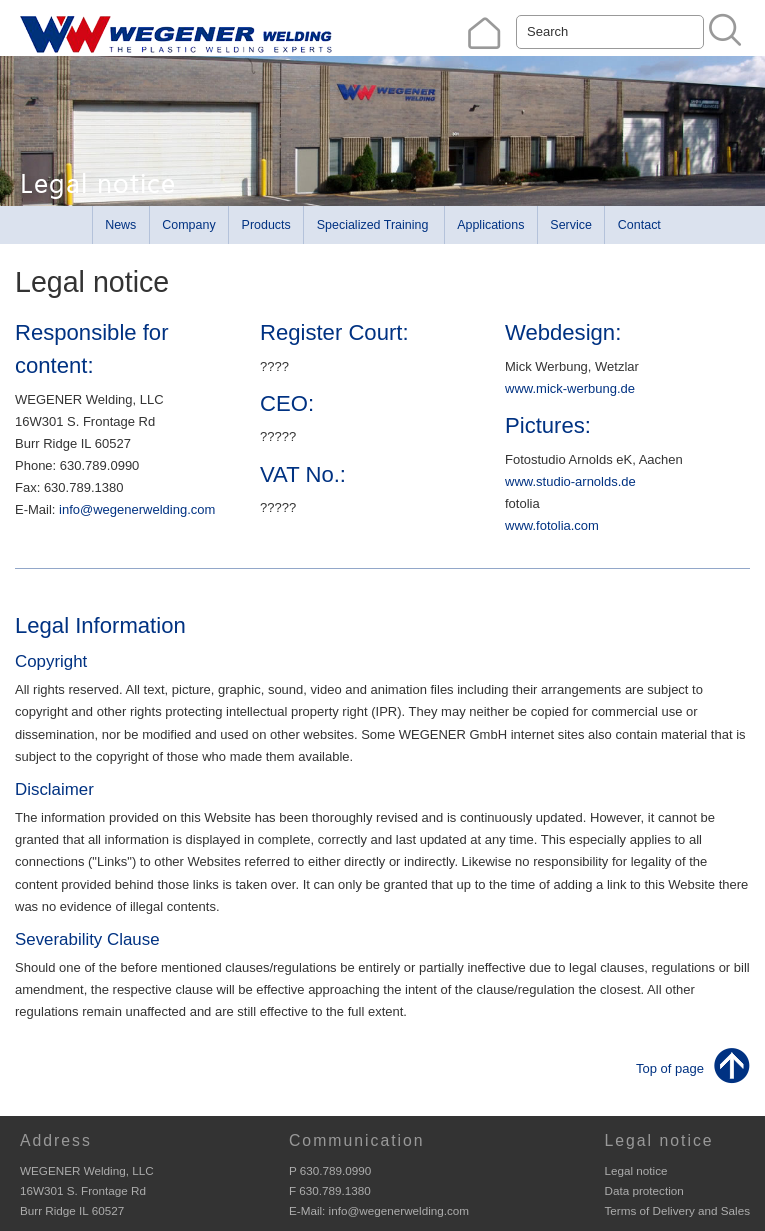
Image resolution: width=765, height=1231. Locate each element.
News (120, 225)
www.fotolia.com (552, 525)
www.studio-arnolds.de (570, 481)
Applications (490, 225)
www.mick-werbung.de (570, 388)
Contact (639, 225)
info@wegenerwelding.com (137, 509)
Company (188, 225)
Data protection (643, 1190)
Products (266, 225)
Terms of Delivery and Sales (677, 1210)
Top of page (670, 1068)
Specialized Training (373, 225)
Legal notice (635, 1170)
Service (571, 225)
